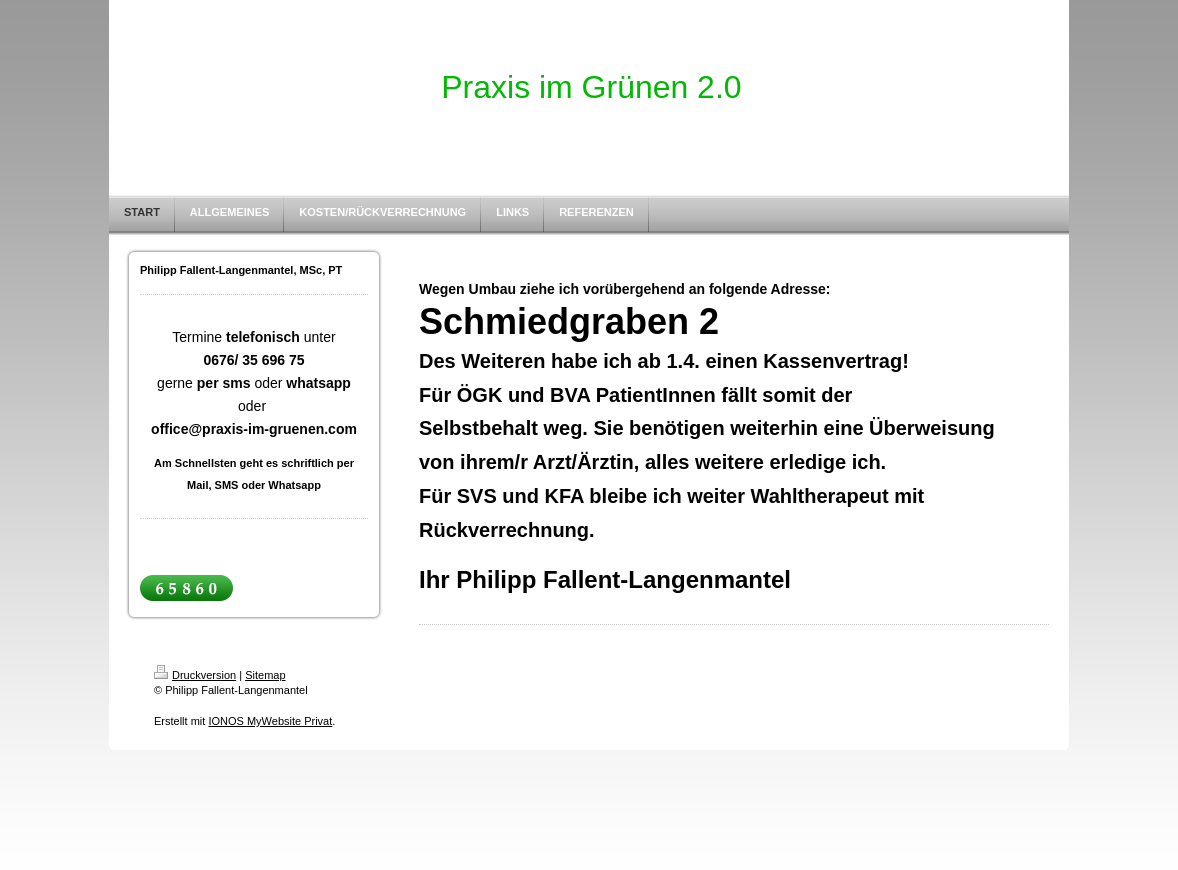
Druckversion (195, 675)
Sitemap (265, 675)
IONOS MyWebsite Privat (270, 721)
